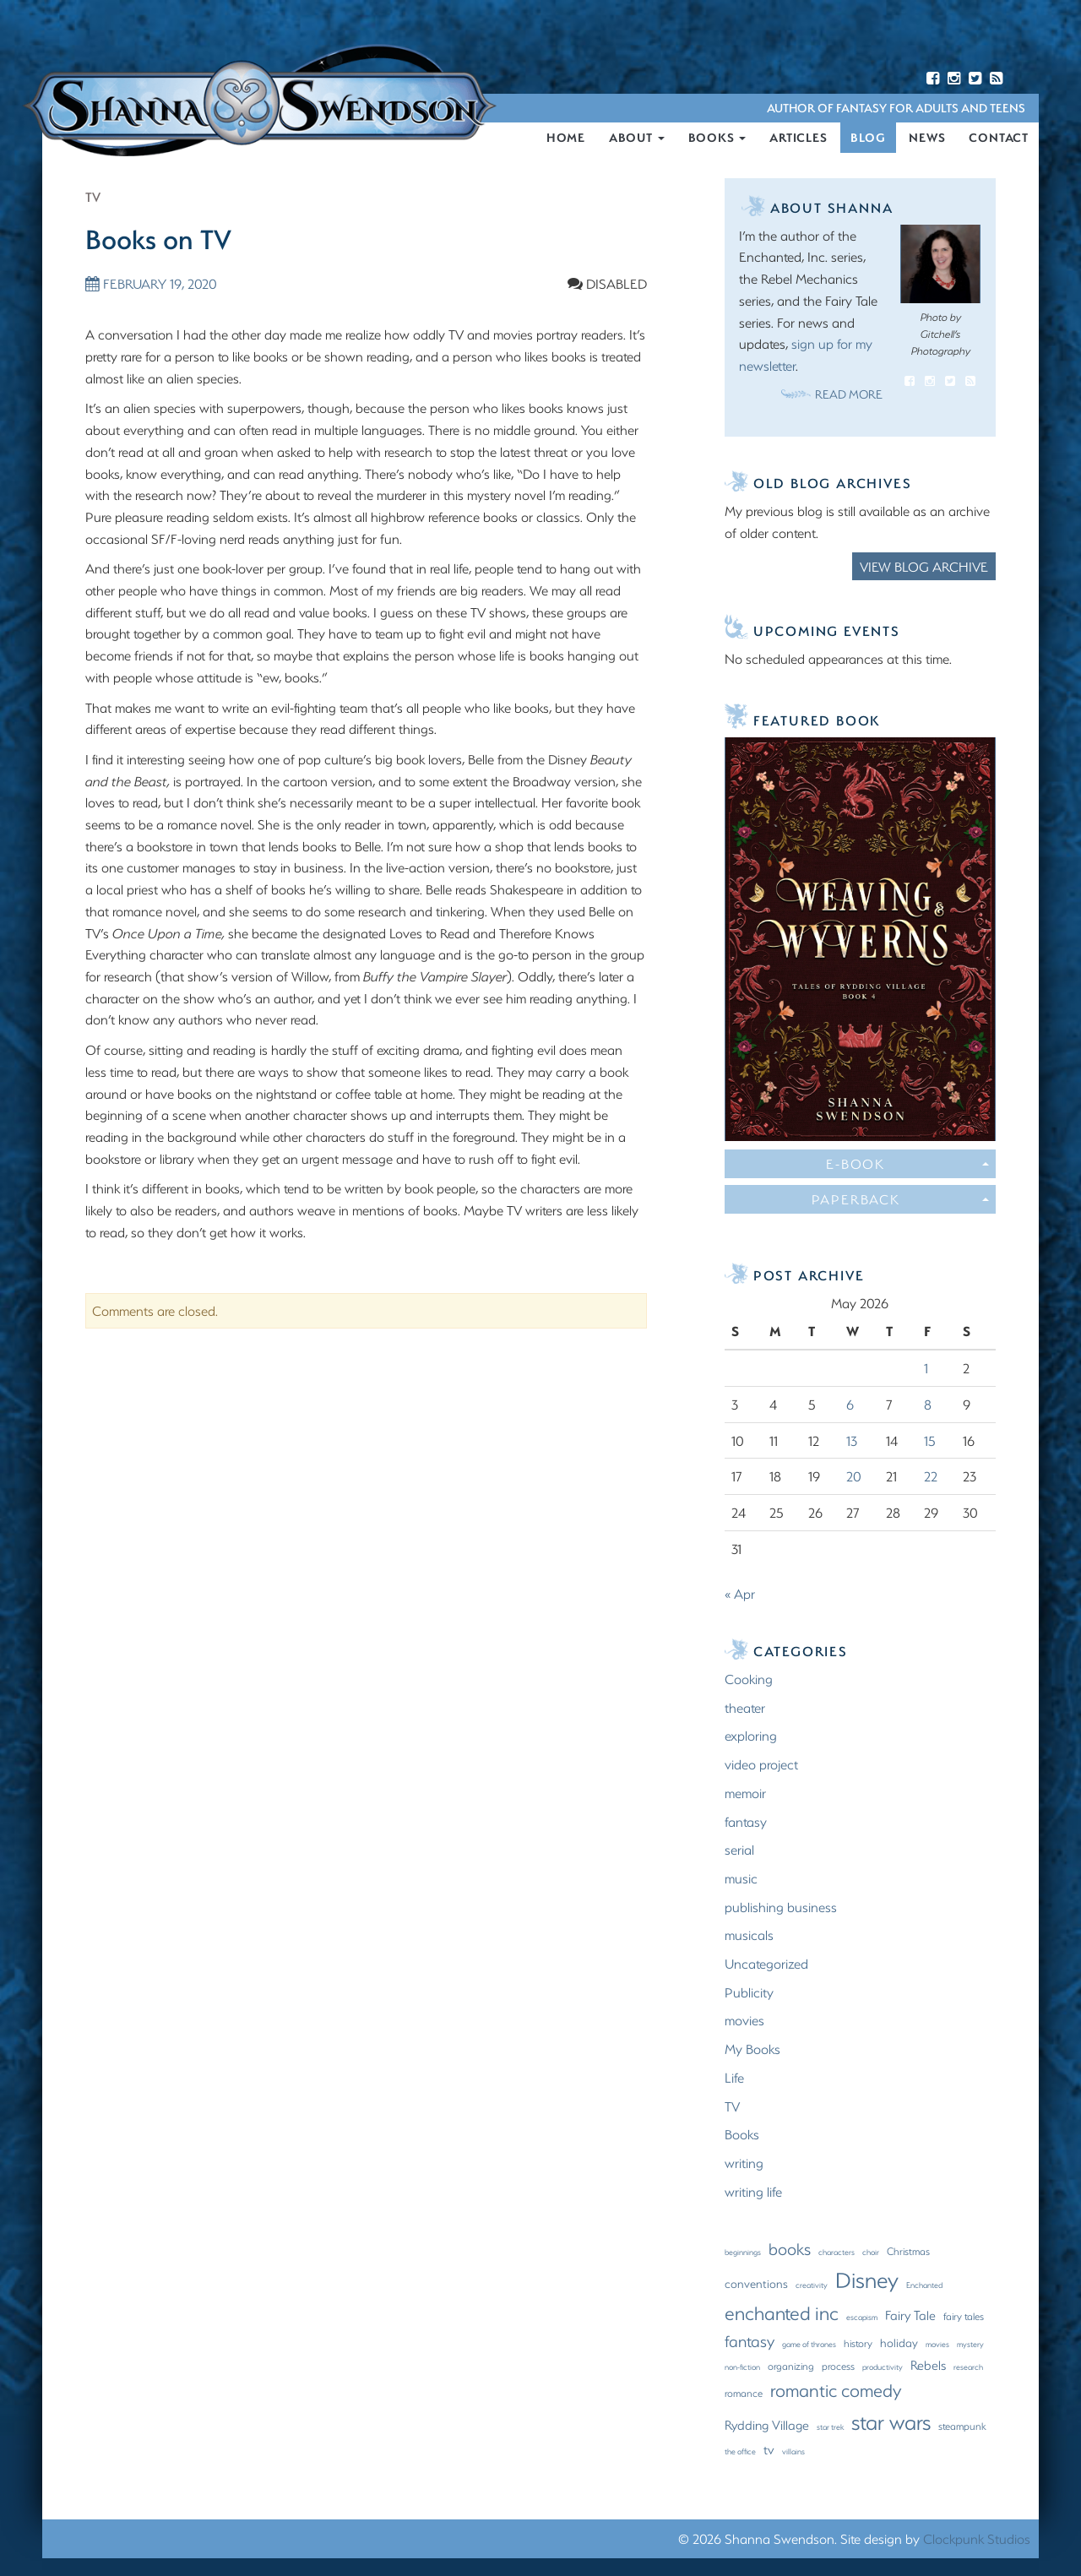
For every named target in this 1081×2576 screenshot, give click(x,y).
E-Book (907, 1164)
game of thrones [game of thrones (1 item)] (809, 2345)
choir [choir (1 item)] (870, 2252)
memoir (745, 1793)
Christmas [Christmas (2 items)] (908, 2251)
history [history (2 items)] (858, 2343)
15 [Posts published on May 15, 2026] (930, 1441)
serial (739, 1850)
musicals (749, 1935)
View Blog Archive (924, 567)
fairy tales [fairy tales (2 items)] (963, 2316)
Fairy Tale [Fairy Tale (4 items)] (910, 2315)
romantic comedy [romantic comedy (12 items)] (835, 2390)
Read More (849, 395)
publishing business (781, 1907)
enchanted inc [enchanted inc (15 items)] (782, 2314)
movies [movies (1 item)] (937, 2345)
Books (717, 138)
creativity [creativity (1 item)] (812, 2285)
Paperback (900, 1200)
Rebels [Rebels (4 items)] (928, 2365)
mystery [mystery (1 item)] (970, 2345)
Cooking (749, 1679)
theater (745, 1708)
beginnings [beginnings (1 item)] (743, 2252)
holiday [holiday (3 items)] (899, 2343)
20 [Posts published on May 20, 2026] (853, 1477)
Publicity (749, 1993)
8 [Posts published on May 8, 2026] (928, 1405)
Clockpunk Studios (976, 2539)
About (637, 138)
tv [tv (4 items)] (768, 2450)
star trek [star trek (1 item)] (830, 2427)
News (927, 138)
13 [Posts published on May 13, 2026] (851, 1441)
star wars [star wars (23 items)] (891, 2422)
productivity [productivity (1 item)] (882, 2367)
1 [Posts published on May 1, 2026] (926, 1369)
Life (734, 2078)
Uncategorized (766, 1964)
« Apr (740, 1594)
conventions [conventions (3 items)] (756, 2284)
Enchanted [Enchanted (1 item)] (924, 2285)
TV (92, 197)
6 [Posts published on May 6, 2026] (850, 1405)
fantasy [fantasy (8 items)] (749, 2341)
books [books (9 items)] (790, 2249)
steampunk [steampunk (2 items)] (962, 2426)
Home (565, 138)
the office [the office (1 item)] (740, 2452)
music (741, 1879)
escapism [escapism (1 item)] (861, 2317)
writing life (753, 2192)
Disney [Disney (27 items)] (867, 2280)
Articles (798, 138)
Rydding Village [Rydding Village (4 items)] (767, 2425)
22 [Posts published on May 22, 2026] (930, 1477)
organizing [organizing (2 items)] (791, 2366)
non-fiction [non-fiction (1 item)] (742, 2367)
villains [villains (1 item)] (793, 2452)
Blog (867, 138)
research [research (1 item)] (968, 2367)
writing (744, 2163)
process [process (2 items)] (838, 2366)
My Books (752, 2049)
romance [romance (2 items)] (744, 2393)
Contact (999, 138)
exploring (751, 1737)
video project (761, 1765)
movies (744, 2021)
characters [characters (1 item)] (836, 2252)
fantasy (746, 1822)
